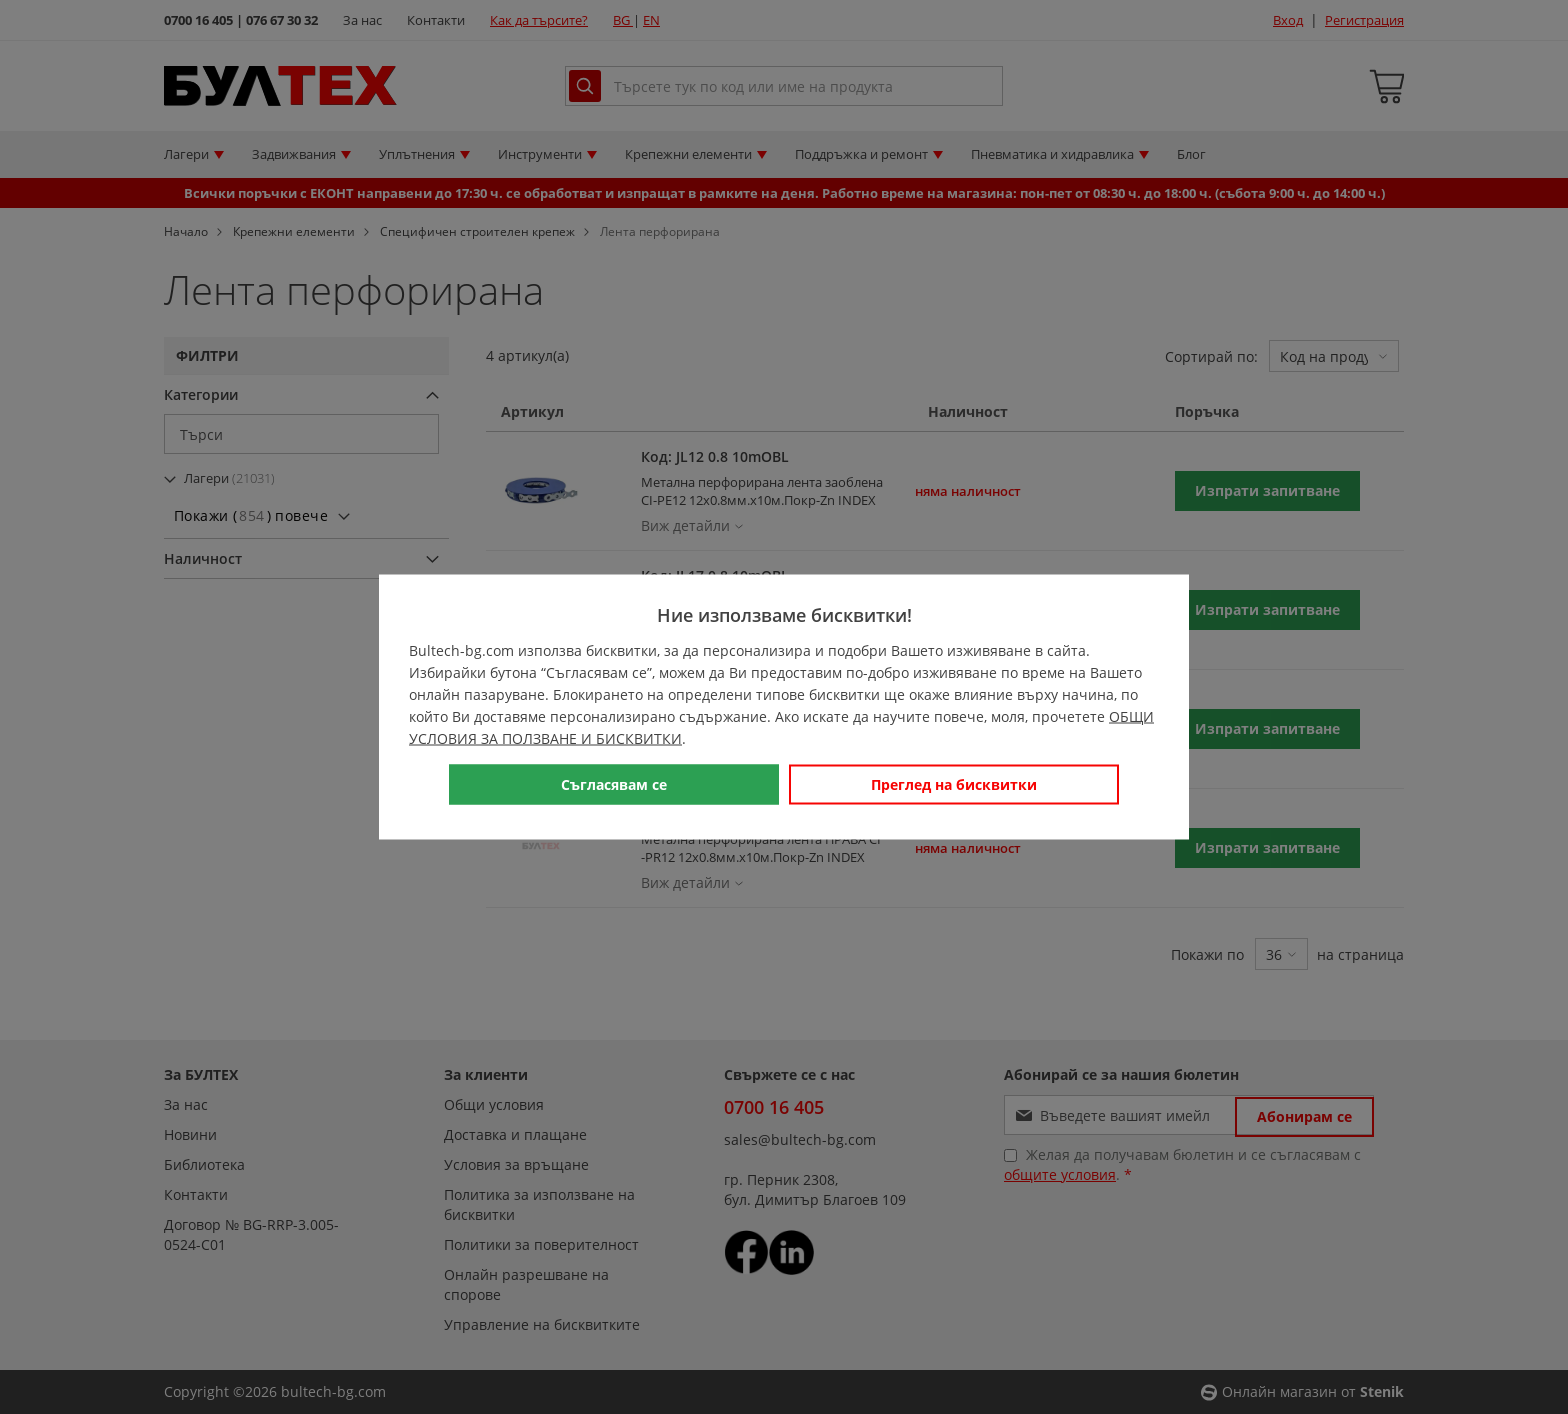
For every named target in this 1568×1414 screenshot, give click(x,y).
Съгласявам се (614, 784)
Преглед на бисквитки (954, 784)
